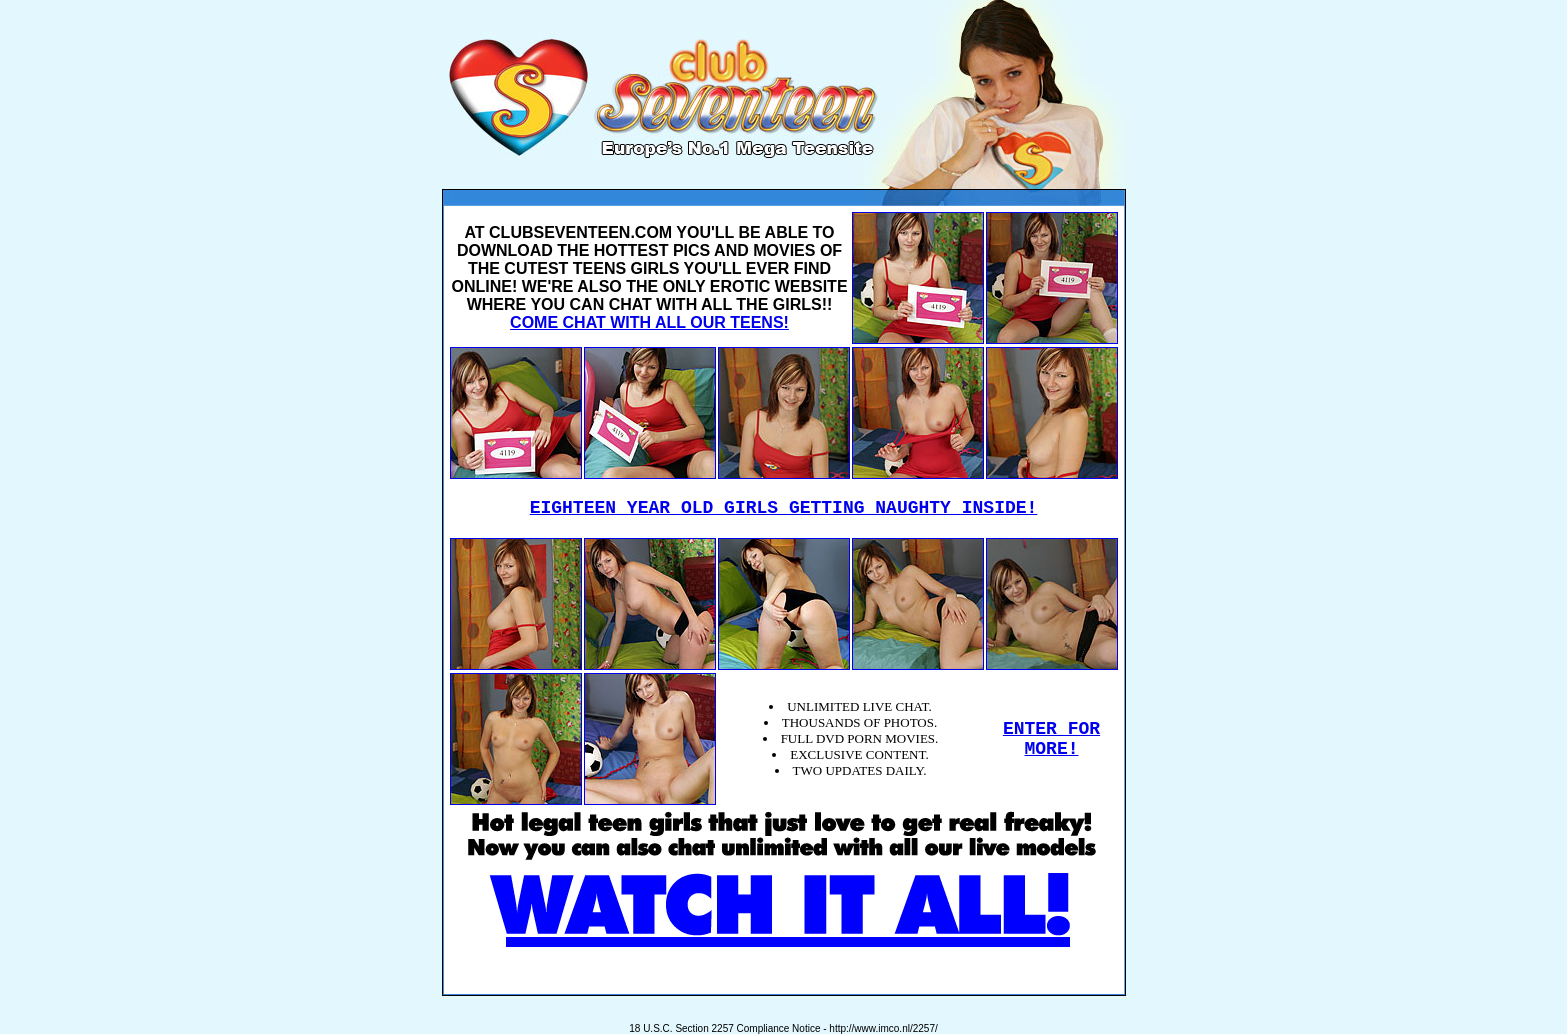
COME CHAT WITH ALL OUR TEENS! (649, 322)
